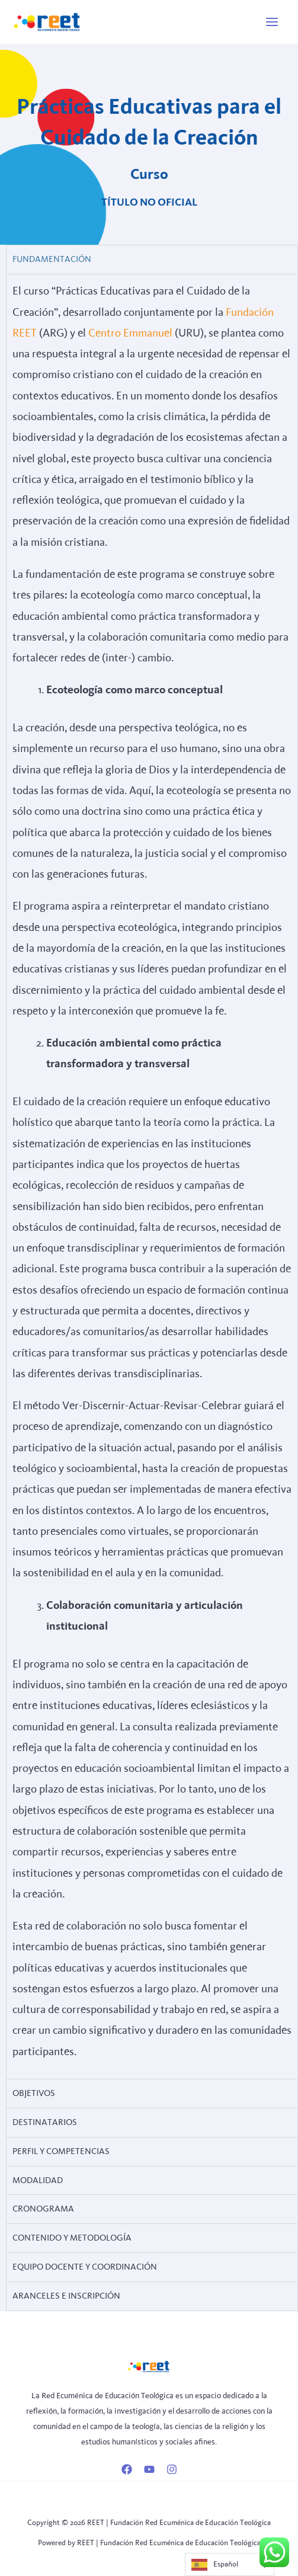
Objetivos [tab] (33, 2093)
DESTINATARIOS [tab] (44, 2122)
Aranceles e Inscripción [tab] (66, 2295)
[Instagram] (171, 2469)
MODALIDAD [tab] (37, 2180)
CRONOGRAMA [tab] (43, 2208)
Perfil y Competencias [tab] (61, 2151)
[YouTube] (149, 2469)
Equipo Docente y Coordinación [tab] (84, 2266)
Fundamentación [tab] (51, 259)
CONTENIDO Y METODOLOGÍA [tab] (72, 2237)
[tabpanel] (152, 1176)
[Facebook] (126, 2469)
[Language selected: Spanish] (229, 2564)
